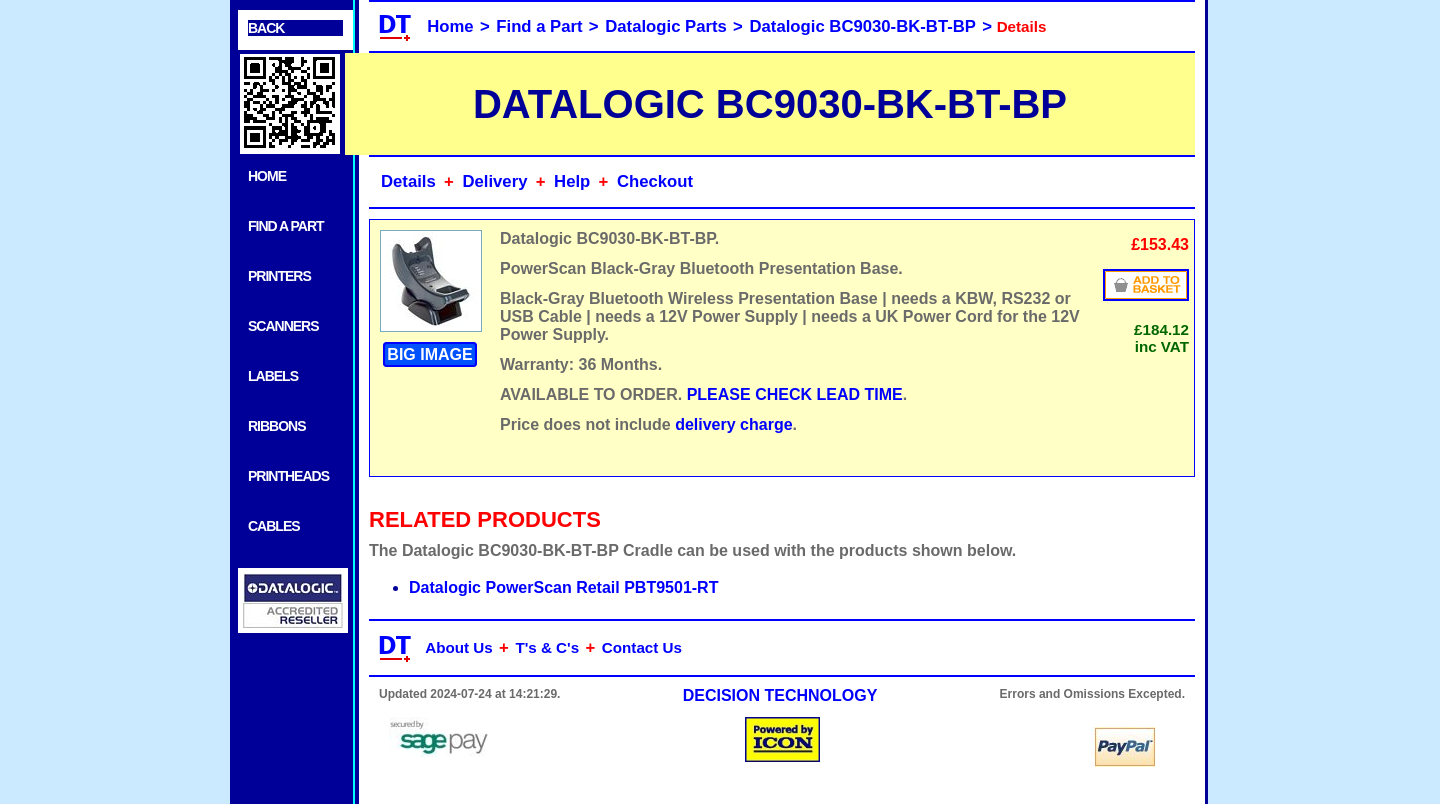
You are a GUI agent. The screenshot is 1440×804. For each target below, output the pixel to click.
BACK (266, 28)
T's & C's (547, 647)
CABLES (274, 526)
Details (408, 181)
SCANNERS (283, 326)
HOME (267, 176)
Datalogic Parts (666, 26)
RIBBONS (277, 426)
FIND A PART (286, 226)
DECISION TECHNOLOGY (780, 695)
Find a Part (539, 26)
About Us (459, 647)
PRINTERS (279, 276)
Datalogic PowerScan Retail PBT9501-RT (563, 587)
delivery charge (733, 424)
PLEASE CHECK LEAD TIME (795, 394)
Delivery (494, 181)
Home (450, 26)
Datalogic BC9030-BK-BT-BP (863, 26)
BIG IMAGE (429, 354)
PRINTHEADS (288, 476)
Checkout (655, 181)
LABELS (273, 376)
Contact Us (642, 647)
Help (572, 181)
